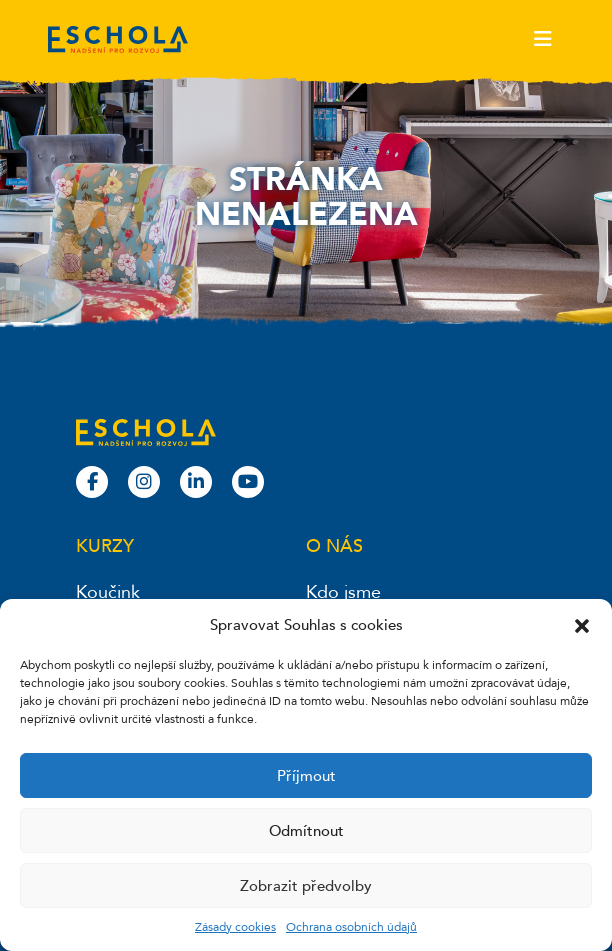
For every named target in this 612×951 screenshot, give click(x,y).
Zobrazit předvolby (306, 886)
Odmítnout (306, 831)
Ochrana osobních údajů (351, 927)
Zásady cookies (235, 927)
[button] (582, 625)
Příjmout (306, 776)
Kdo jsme (343, 592)
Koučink (108, 592)
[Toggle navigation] (543, 39)
